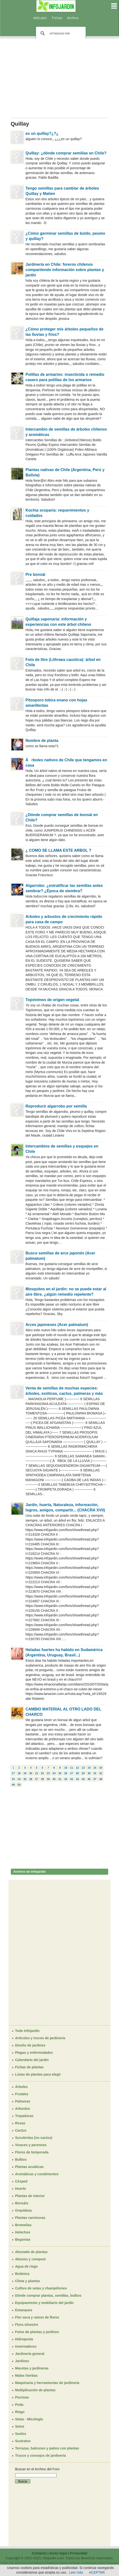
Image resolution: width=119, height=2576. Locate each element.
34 (18, 1779)
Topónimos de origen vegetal (52, 1000)
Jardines (22, 2361)
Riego (20, 2412)
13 (83, 1767)
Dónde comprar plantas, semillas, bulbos (48, 2295)
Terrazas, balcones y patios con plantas (47, 2448)
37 (36, 1779)
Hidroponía (24, 2339)
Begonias (22, 2239)
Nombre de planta (42, 740)
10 (65, 1767)
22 (42, 1773)
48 (100, 1779)
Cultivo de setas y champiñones (41, 2288)
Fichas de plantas (29, 2067)
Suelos (20, 2434)
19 (24, 1773)
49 (13, 1784)
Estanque (112, 2563)
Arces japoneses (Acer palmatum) (57, 1325)
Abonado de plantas (31, 2252)
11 (71, 1767)
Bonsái (64, 2563)
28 (77, 1773)
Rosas (20, 2123)
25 (59, 1773)
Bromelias (23, 2225)
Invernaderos (25, 2346)
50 (18, 1784)
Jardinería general (29, 2354)
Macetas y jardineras (32, 2368)
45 (83, 1779)
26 (65, 1773)
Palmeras (22, 2101)
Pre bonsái (35, 574)
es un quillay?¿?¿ (42, 133)
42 (65, 1779)
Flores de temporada (32, 2152)
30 (88, 1773)
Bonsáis (21, 2203)
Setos (19, 2426)
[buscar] (60, 33)
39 (48, 1779)
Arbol (29, 2563)
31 (94, 1773)
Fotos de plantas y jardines (37, 2332)
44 (77, 1779)
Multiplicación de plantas (35, 2390)
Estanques (23, 2310)
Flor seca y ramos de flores (37, 2317)
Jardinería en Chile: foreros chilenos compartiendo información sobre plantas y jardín (65, 269)
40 (53, 1779)
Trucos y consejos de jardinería (40, 2455)
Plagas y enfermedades (34, 2052)
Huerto (20, 2189)
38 (42, 1779)
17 (13, 1773)
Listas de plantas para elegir (38, 2074)
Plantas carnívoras (30, 2218)
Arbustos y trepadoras (46, 2563)
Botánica (22, 2274)
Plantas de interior (30, 2196)
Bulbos (20, 2159)
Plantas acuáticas (29, 2167)
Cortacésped (89, 2563)
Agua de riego (26, 2266)
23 (48, 1773)
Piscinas (22, 2397)
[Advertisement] (59, 77)
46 (88, 1779)
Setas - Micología (29, 2419)
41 (59, 1779)
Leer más (76, 2572)
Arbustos (22, 2109)
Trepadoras (24, 2116)
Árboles (21, 2087)
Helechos (22, 2232)
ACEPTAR (97, 2572)
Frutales (21, 2094)
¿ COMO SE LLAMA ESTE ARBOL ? (58, 850)
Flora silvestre (26, 2325)
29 (83, 1773)
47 (94, 1779)
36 (30, 1779)
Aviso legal (58, 2553)
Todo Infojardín (27, 2031)
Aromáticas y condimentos (37, 2174)
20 (30, 1773)
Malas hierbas (26, 2375)
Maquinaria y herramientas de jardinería (47, 2383)
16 (100, 1767)
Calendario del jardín (32, 2060)
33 (13, 1779)
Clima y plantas (27, 2281)
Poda (19, 2405)
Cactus (20, 2130)
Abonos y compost (30, 2259)
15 (94, 1767)
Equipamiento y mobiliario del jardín (44, 2303)
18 (18, 1773)
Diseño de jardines (30, 2045)
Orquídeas (23, 2210)
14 (88, 1767)
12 (77, 1767)
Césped (21, 2181)
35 (24, 1779)
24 (53, 1773)
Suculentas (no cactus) (33, 2138)
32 (100, 1773)
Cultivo (101, 2563)
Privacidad (78, 2553)
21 (36, 1773)
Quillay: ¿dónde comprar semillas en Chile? (66, 153)
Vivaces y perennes (31, 2145)
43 (71, 1779)
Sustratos (23, 2441)
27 (71, 1773)
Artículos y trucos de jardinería (40, 2038)
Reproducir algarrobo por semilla (56, 1106)
